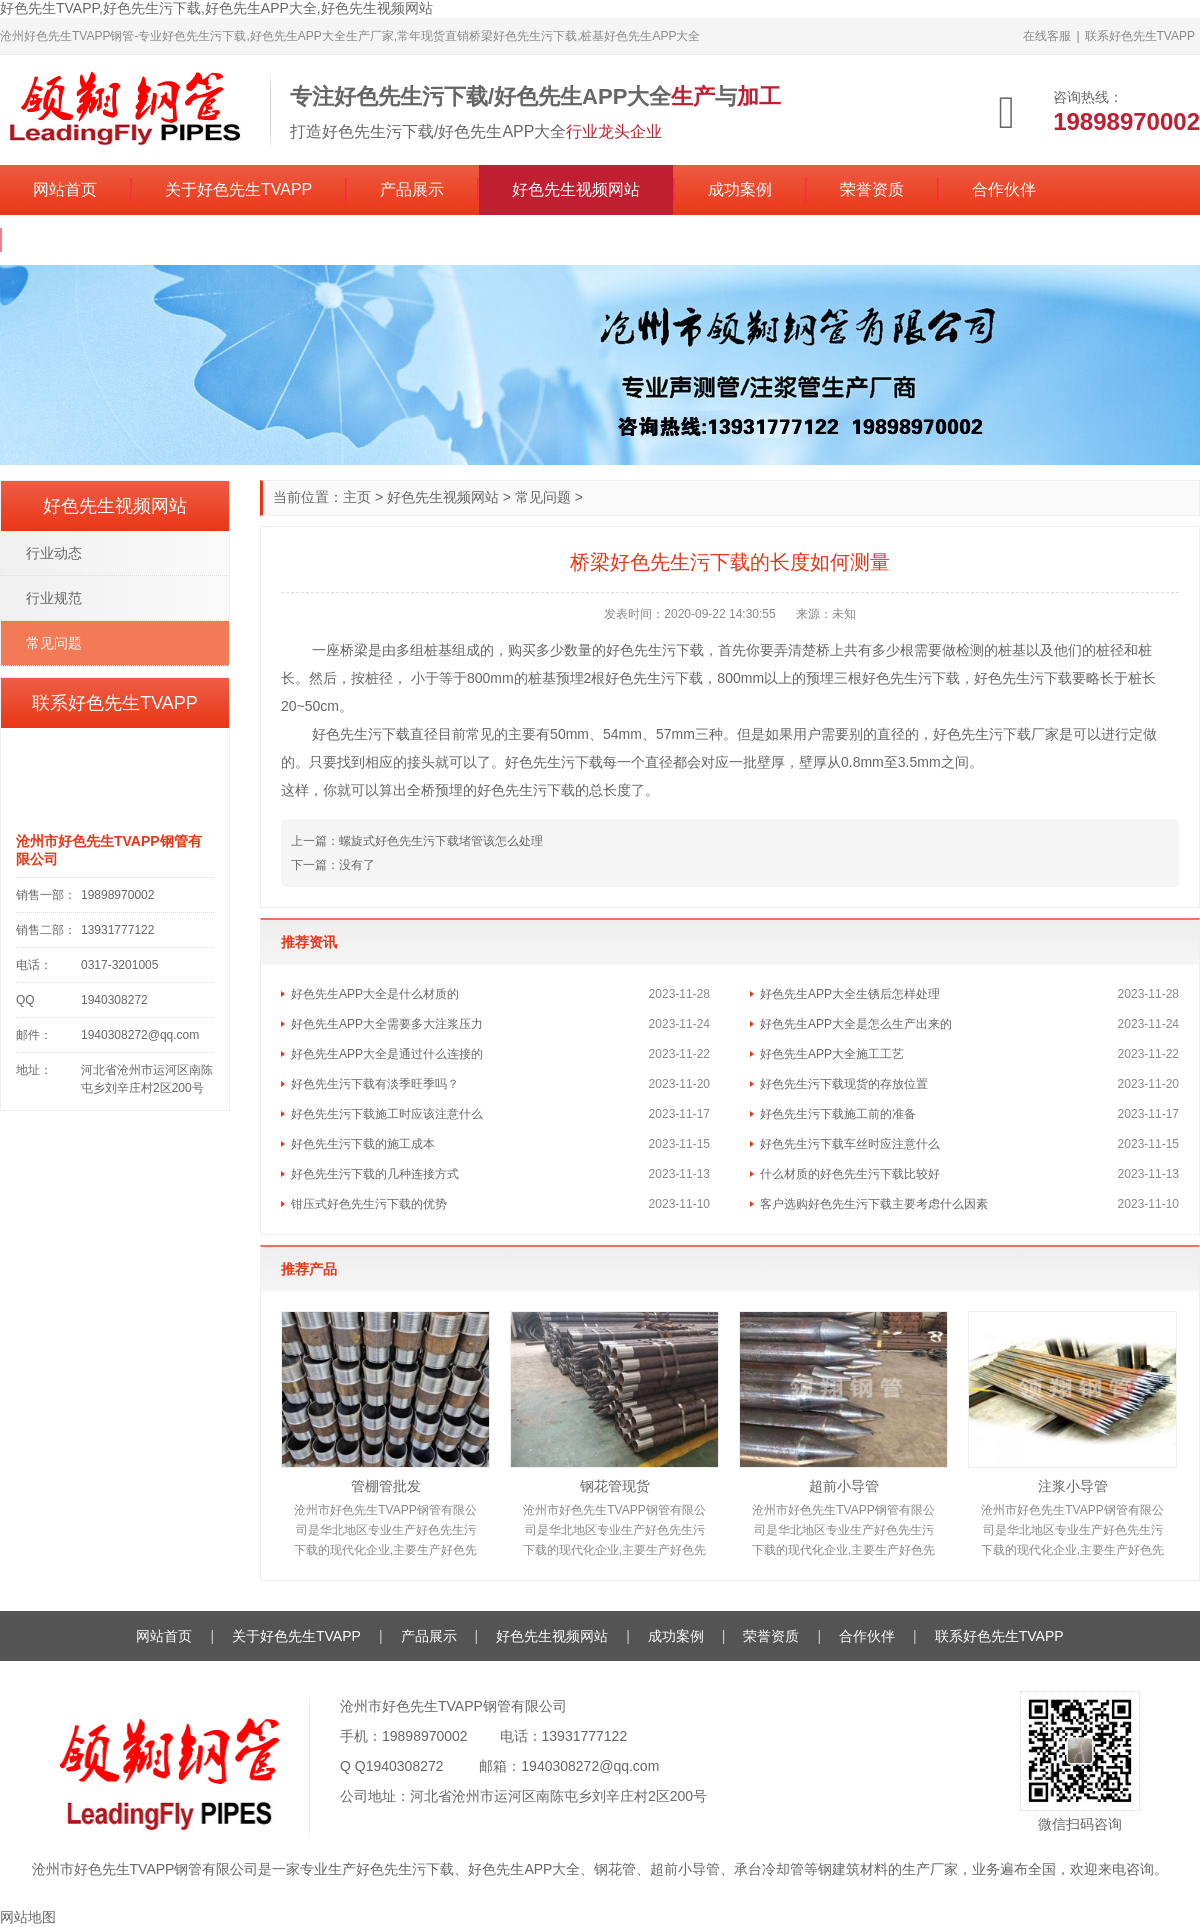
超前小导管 (844, 1486)
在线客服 (1047, 36)
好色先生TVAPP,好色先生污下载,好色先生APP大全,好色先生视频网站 (216, 8)
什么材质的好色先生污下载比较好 (850, 1174)
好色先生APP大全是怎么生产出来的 (856, 1024)
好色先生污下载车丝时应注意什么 (850, 1144)
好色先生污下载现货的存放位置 (844, 1084)
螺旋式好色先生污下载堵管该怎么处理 (441, 841)
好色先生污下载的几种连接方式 (375, 1174)
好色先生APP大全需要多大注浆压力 (387, 1024)
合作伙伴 (1004, 189)
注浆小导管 (1073, 1486)
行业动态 (54, 553)
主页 (357, 497)
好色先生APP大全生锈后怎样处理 (850, 994)
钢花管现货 (615, 1486)
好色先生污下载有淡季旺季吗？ (375, 1084)
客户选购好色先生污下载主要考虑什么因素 (874, 1204)
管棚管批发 (386, 1486)
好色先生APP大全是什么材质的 (375, 994)
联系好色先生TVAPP (1140, 36)
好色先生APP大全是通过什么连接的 (387, 1054)
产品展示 (412, 189)
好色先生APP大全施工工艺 (832, 1054)
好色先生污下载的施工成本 (363, 1144)
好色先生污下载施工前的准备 (838, 1114)
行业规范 (54, 598)
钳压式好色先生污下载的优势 (369, 1204)
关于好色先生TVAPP (238, 189)
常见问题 (543, 497)
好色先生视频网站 (576, 189)
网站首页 (65, 189)
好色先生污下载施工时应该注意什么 (387, 1114)
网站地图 (28, 1917)
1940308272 (405, 1766)
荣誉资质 (872, 189)
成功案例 (740, 189)
